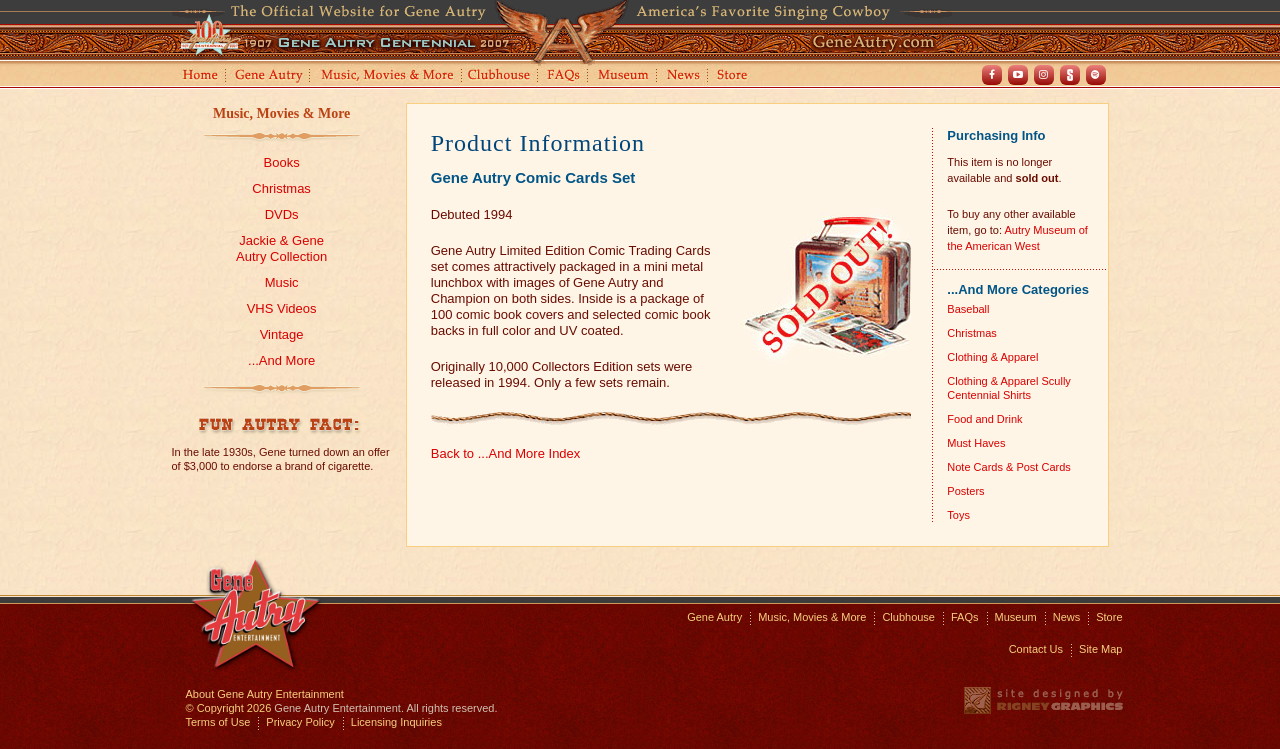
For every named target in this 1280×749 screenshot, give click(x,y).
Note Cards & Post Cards (1009, 467)
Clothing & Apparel (992, 357)
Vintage (282, 334)
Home (199, 76)
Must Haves (976, 443)
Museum (624, 76)
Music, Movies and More (388, 76)
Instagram (1044, 75)
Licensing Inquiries (396, 722)
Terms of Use (218, 722)
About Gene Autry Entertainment (265, 694)
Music (282, 282)
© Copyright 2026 (229, 708)
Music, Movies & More (281, 113)
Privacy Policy (300, 722)
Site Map (1100, 649)
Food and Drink (984, 419)
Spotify (1096, 75)
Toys (958, 515)
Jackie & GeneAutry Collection (281, 248)
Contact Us (1036, 649)
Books (282, 162)
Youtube (1018, 75)
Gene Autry (269, 76)
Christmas (281, 188)
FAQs (564, 76)
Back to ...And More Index (506, 453)
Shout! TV (1070, 75)
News (684, 76)
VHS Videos (282, 308)
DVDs (282, 214)
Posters (965, 491)
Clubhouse (500, 76)
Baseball (968, 309)
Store (736, 76)
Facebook (992, 75)
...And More (281, 360)
